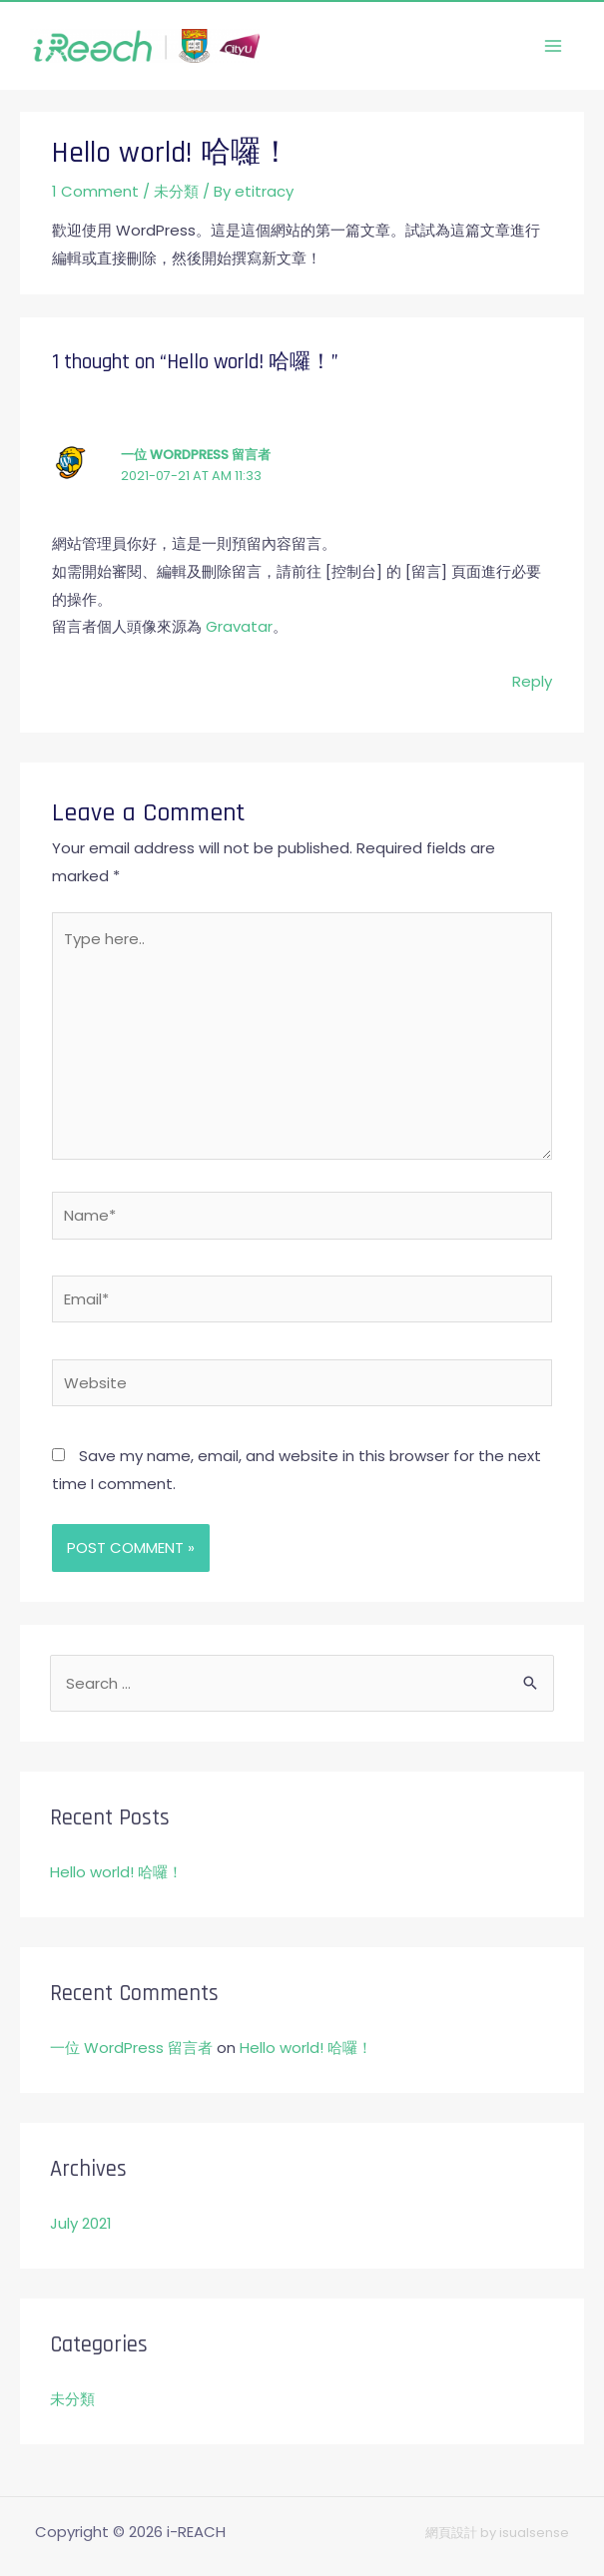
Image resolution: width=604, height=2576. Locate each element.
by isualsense (523, 2532)
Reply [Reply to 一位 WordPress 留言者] (532, 681)
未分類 (176, 191)
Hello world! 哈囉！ (116, 1871)
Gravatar (239, 626)
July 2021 (81, 2223)
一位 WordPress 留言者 (196, 454)
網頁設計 (451, 2532)
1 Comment (95, 191)
